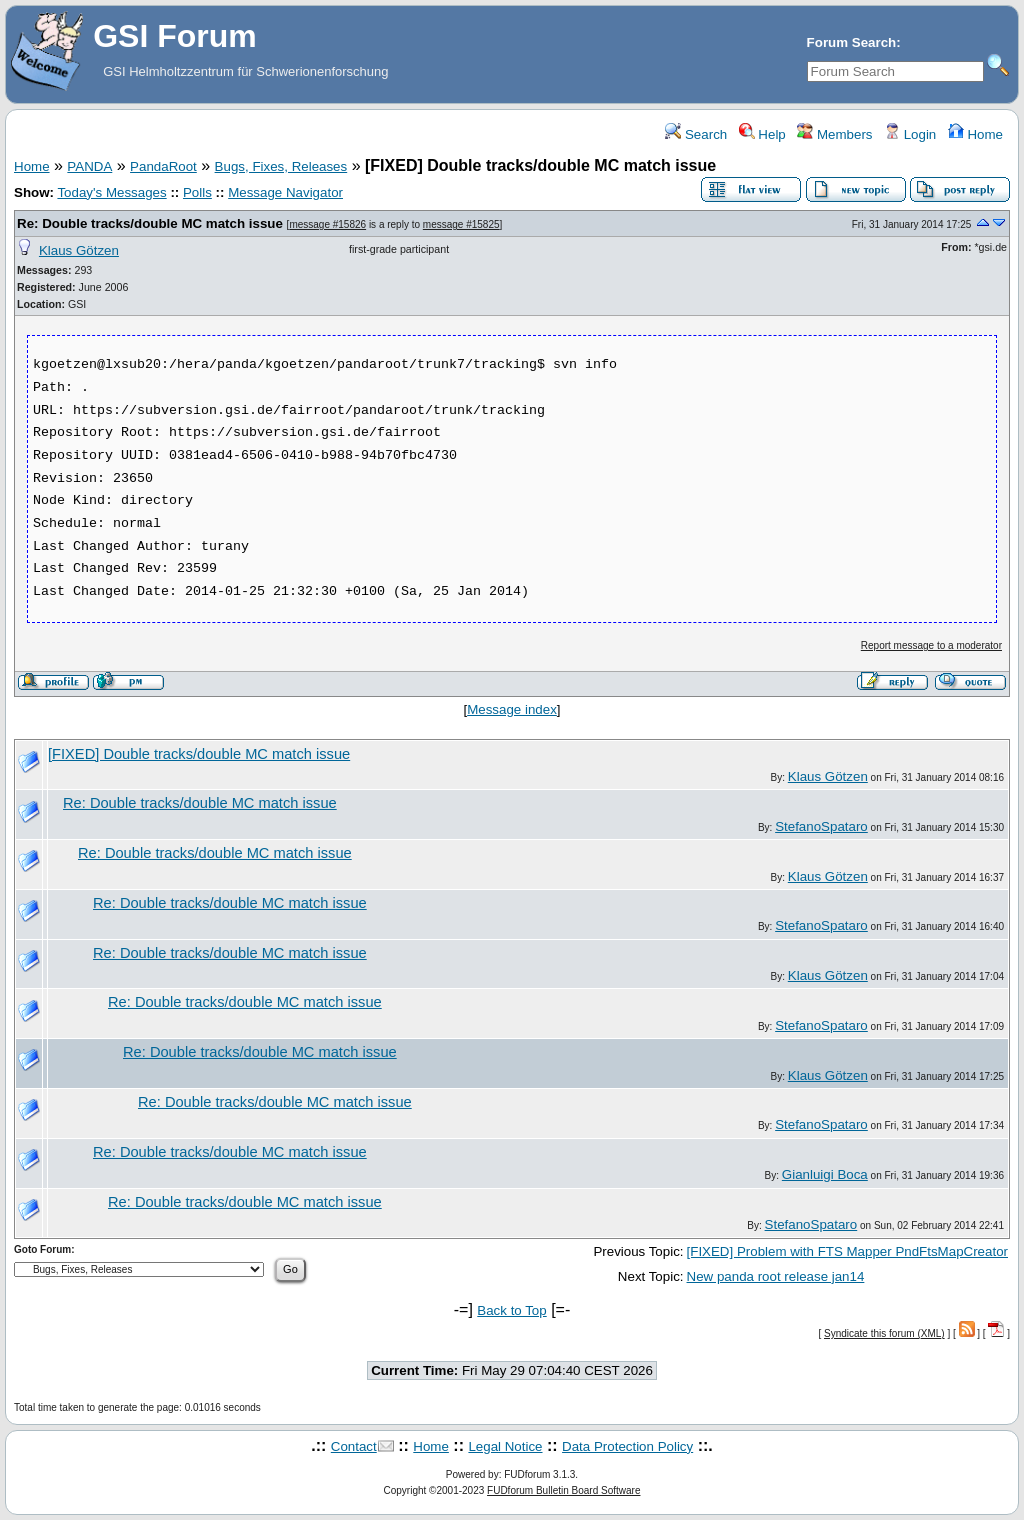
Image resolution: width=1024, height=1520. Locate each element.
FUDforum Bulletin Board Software (563, 1490)
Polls (197, 192)
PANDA (89, 166)
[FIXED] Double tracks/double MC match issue (199, 754)
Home (975, 134)
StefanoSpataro (821, 826)
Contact (354, 1446)
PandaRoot (163, 166)
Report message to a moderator (931, 645)
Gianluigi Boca (825, 1174)
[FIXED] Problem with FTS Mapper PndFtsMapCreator (847, 1251)
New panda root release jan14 (776, 1276)
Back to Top (511, 1310)
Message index (512, 709)
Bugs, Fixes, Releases (281, 166)
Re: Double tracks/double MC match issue (150, 223)
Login (910, 134)
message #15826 (327, 224)
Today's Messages (111, 192)
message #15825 (461, 224)
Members (834, 134)
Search (696, 134)
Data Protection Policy (627, 1446)
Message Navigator (285, 192)
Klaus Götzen (79, 250)
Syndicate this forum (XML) (884, 1333)
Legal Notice (505, 1446)
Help (762, 134)
